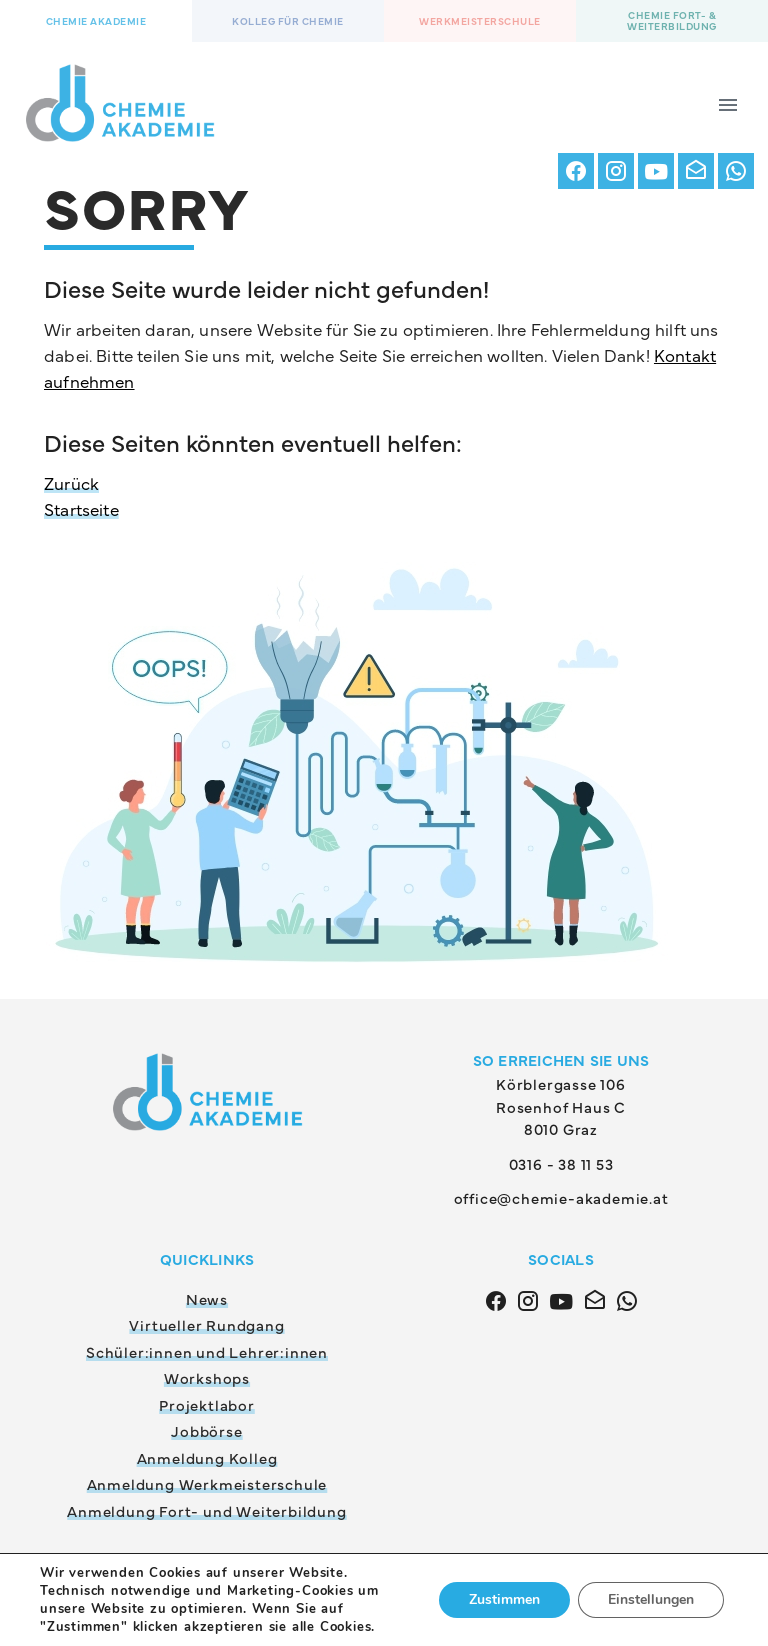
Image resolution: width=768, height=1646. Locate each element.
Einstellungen (651, 1599)
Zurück (71, 483)
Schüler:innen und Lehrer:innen (207, 1351)
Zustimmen (504, 1599)
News (207, 1298)
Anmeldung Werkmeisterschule (207, 1483)
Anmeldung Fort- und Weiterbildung (206, 1510)
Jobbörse (206, 1430)
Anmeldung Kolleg (207, 1457)
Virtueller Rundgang (206, 1324)
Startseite (81, 509)
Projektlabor (207, 1404)
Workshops (207, 1377)
